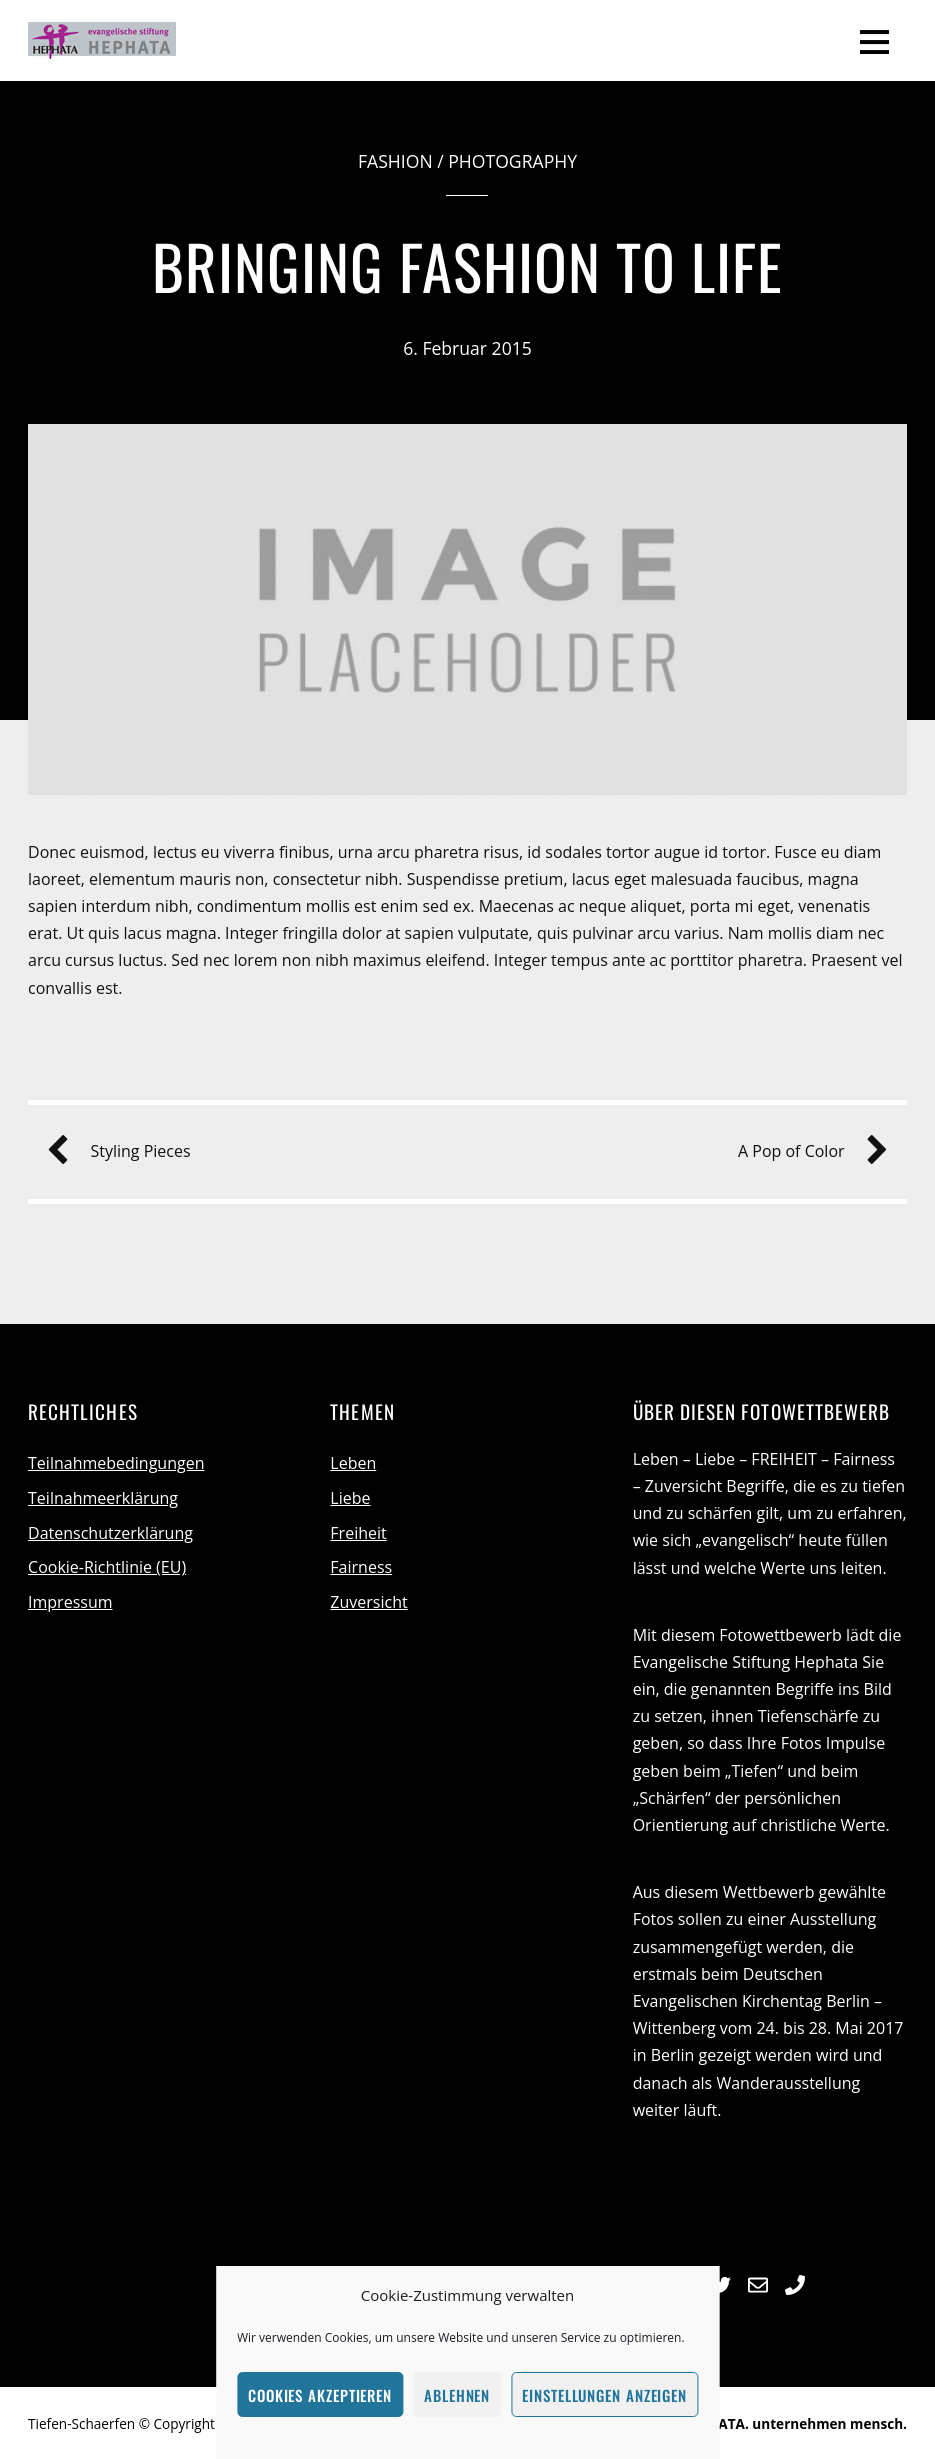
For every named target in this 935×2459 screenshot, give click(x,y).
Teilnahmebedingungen (116, 1463)
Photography (512, 161)
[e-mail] (758, 2282)
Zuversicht (368, 1602)
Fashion (395, 161)
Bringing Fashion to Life (468, 265)
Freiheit (358, 1533)
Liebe (350, 1498)
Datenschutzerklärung (110, 1533)
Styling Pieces (126, 1151)
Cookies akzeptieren (320, 2395)
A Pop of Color (805, 1151)
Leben (353, 1463)
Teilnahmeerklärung (103, 1498)
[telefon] (795, 2282)
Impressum (70, 1602)
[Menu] (874, 41)
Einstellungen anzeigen (604, 2395)
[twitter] (721, 2282)
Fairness (361, 1567)
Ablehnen (457, 2395)
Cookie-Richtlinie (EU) (107, 1567)
